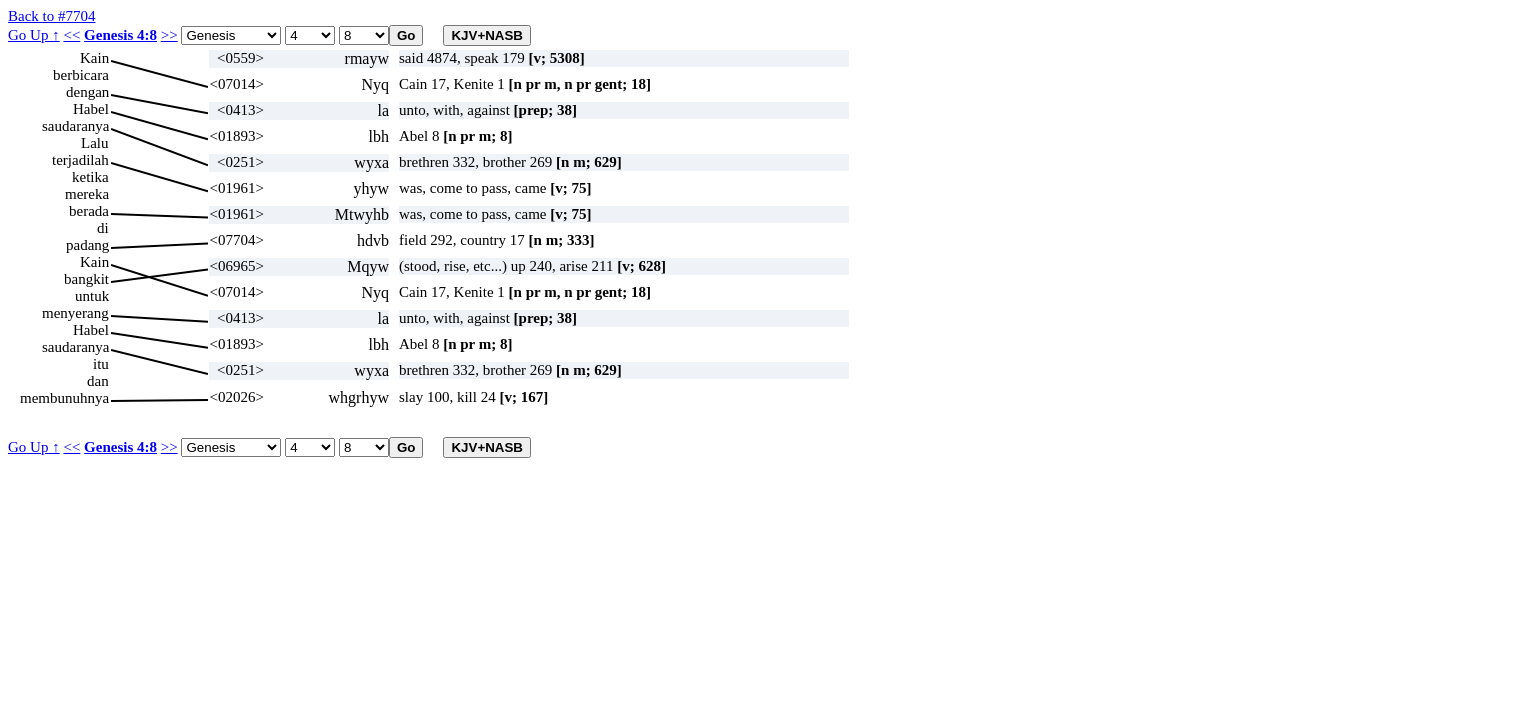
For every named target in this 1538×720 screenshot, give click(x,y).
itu (101, 364)
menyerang (75, 313)
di (103, 228)
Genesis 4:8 (120, 35)
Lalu (95, 143)
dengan (87, 92)
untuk (92, 296)
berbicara (81, 75)
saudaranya (75, 126)
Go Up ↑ (34, 35)
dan (98, 381)
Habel (91, 109)
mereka (87, 194)
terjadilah (80, 160)
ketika (90, 177)
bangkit (86, 279)
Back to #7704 (52, 16)
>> (169, 35)
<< (71, 35)
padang (87, 245)
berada (89, 211)
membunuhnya (64, 398)
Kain (94, 58)
